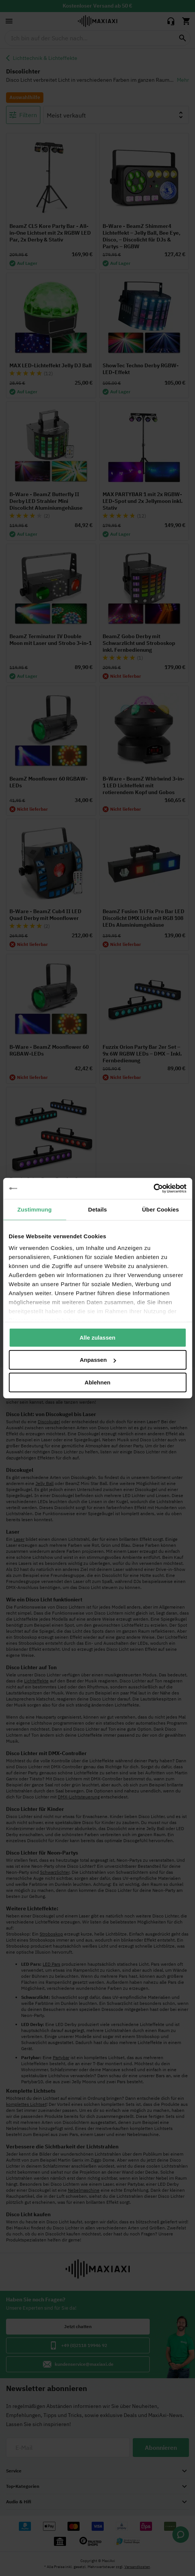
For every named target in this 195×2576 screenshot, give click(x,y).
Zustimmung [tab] (34, 1209)
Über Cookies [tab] (160, 1209)
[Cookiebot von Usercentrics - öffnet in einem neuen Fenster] (153, 1188)
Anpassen (98, 1360)
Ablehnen (97, 1382)
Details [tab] (97, 1209)
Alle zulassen (97, 1337)
